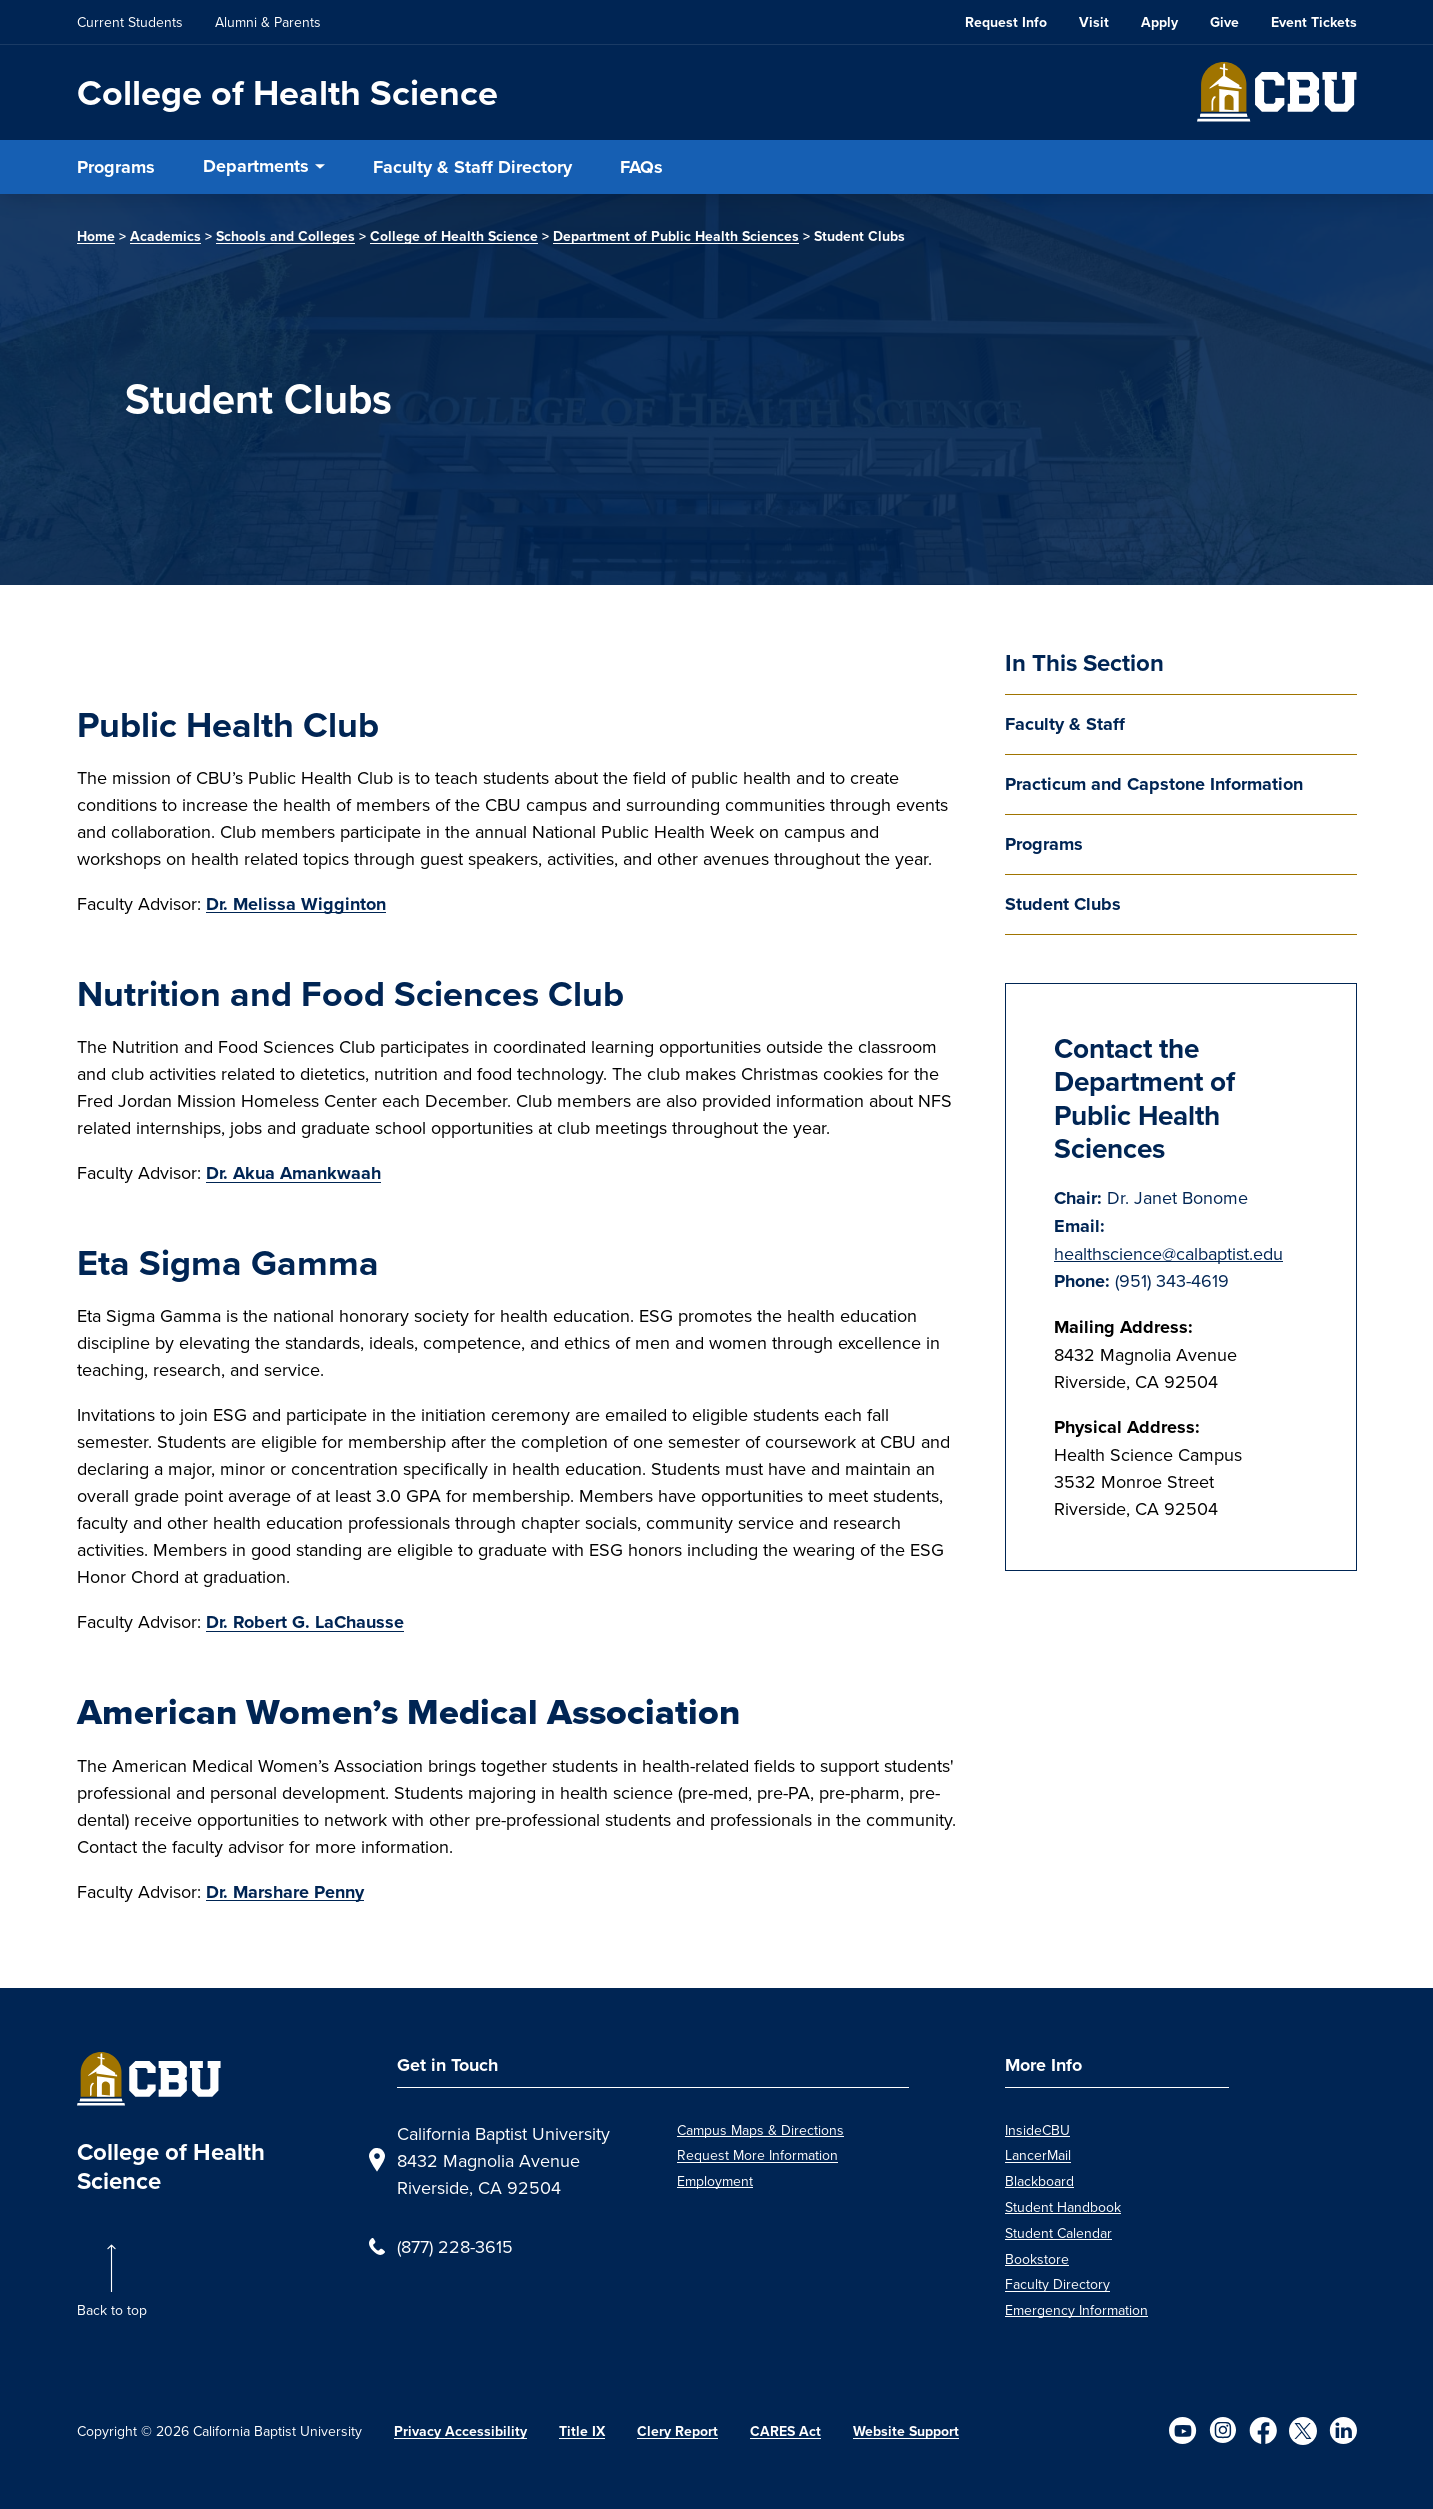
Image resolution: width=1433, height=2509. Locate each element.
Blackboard (1039, 2181)
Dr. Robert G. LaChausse (305, 1622)
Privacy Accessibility (460, 2431)
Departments (256, 166)
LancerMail (1038, 2155)
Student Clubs (1063, 904)
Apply (1159, 22)
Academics (165, 236)
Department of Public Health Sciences (676, 236)
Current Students (130, 22)
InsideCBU (1037, 2130)
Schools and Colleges (285, 236)
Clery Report (677, 2431)
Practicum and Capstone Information (1154, 784)
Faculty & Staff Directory (472, 167)
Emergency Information (1076, 2310)
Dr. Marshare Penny (285, 1892)
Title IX (582, 2431)
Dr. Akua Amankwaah (293, 1173)
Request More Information (757, 2155)
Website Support (906, 2431)
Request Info (1006, 22)
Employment (715, 2181)
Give (1224, 22)
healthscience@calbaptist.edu (1168, 1253)
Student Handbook (1063, 2207)
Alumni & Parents (268, 22)
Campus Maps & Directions (760, 2130)
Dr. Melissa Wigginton (296, 904)
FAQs (641, 167)
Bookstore (1037, 2259)
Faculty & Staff (1065, 724)
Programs (116, 167)
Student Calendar (1058, 2233)
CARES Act (785, 2431)
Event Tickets (1314, 22)
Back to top (112, 2310)
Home (96, 236)
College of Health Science (287, 92)
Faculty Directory (1057, 2284)
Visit (1094, 22)
